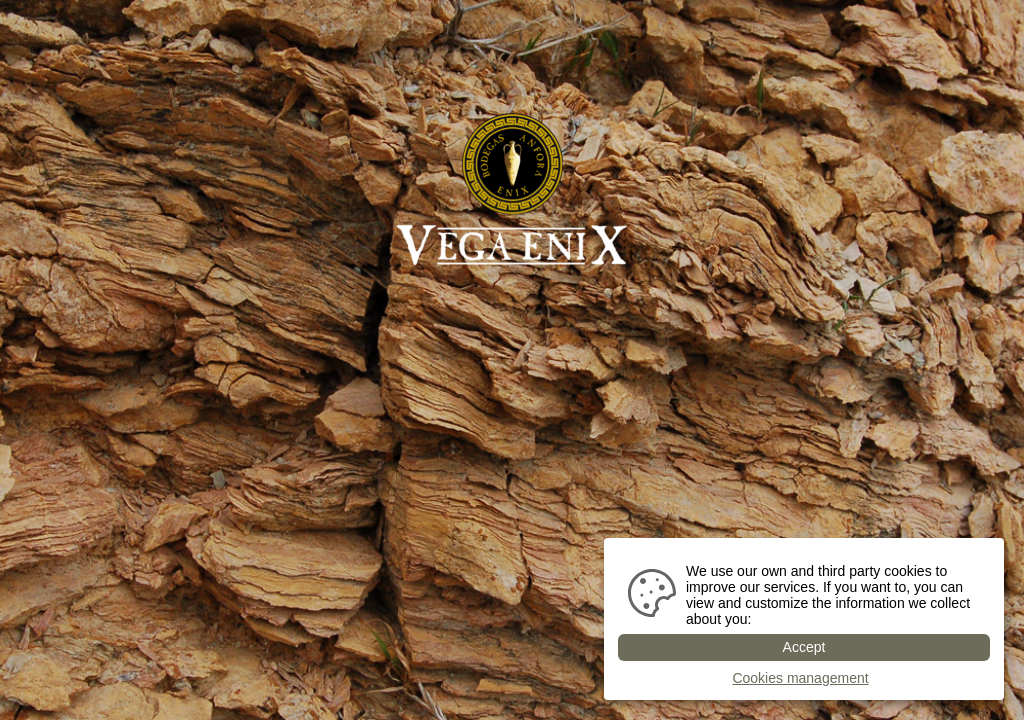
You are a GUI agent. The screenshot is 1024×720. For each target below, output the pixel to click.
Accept (804, 647)
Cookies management (800, 678)
